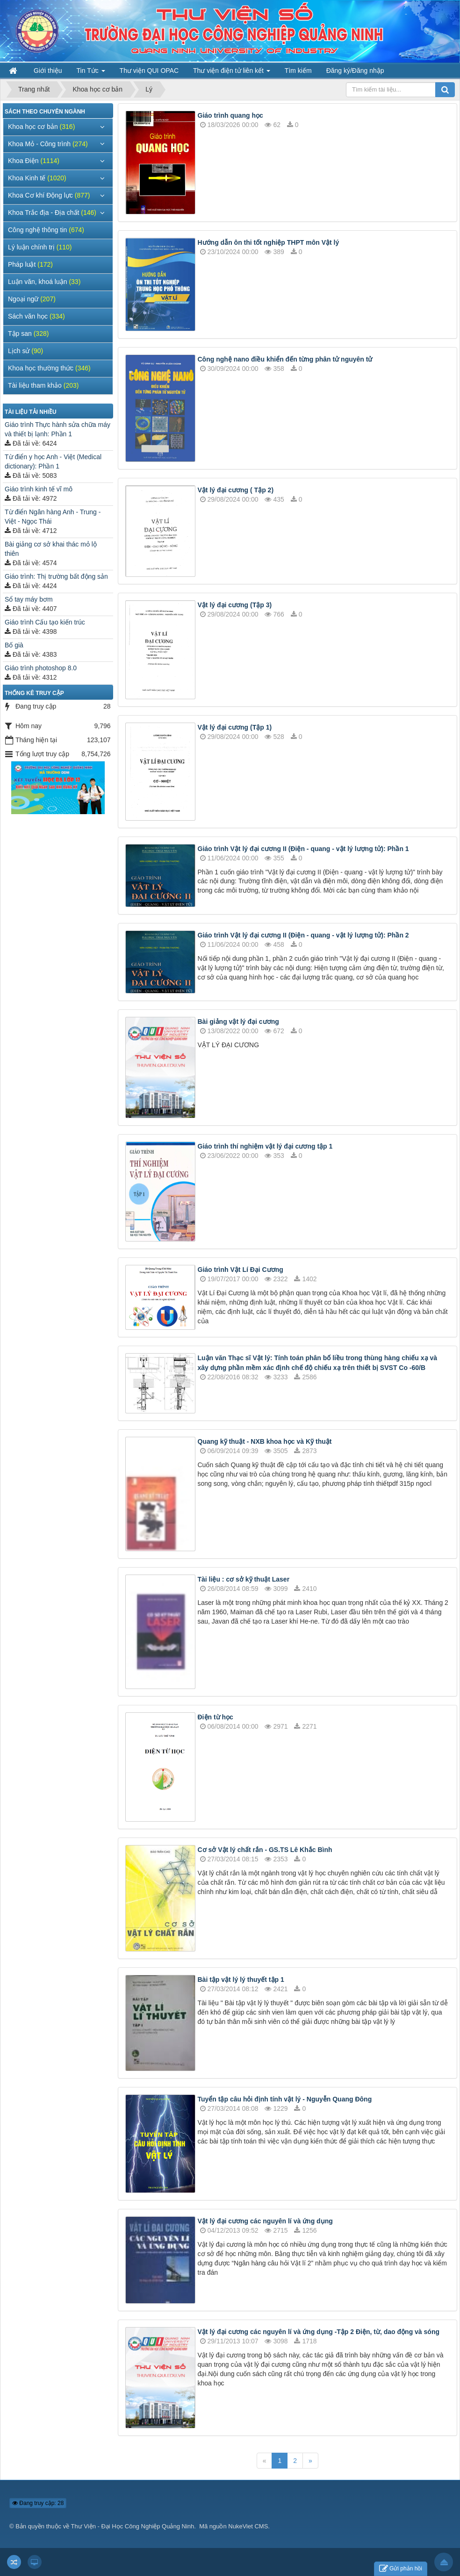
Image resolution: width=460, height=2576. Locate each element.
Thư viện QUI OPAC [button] (149, 70)
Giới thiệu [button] (48, 70)
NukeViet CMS (248, 2526)
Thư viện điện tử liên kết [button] (231, 72)
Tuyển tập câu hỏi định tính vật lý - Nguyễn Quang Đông (285, 2099)
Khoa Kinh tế (37, 178)
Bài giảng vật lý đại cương (238, 1021)
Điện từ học (215, 1717)
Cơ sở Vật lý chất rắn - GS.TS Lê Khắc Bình (265, 1849)
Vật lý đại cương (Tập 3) (235, 605)
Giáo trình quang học (230, 115)
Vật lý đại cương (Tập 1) (235, 727)
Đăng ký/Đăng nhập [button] (355, 70)
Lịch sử (25, 351)
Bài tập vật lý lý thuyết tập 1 (241, 1979)
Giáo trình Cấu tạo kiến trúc (45, 622)
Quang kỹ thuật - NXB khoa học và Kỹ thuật (265, 1441)
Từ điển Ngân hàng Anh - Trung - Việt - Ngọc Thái (53, 516)
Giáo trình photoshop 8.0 (41, 668)
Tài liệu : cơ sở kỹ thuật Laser (244, 1579)
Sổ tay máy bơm (29, 599)
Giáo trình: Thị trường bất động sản (56, 576)
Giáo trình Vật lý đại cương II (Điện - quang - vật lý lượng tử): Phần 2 (303, 935)
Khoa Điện (33, 160)
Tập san (28, 333)
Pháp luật (30, 264)
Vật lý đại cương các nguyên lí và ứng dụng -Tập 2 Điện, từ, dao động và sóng (318, 2331)
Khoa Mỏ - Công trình (48, 144)
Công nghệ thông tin (46, 230)
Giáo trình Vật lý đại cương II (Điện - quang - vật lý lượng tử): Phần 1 (303, 848)
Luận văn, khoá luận (44, 281)
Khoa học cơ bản (41, 126)
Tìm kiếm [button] (298, 70)
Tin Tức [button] (91, 72)
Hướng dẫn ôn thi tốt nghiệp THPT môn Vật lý (268, 242)
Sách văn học (36, 316)
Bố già (14, 645)
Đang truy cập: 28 (38, 2503)
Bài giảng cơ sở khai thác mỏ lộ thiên (51, 548)
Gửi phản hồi (400, 2568)
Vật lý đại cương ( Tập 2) (236, 490)
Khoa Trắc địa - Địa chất (52, 212)
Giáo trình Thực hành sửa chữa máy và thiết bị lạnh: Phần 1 (57, 429)
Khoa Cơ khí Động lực (49, 195)
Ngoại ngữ (32, 299)
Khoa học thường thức (49, 368)
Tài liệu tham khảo (43, 385)
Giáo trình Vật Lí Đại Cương (240, 1269)
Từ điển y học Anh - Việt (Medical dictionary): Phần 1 (53, 461)
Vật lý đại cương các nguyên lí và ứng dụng (265, 2221)
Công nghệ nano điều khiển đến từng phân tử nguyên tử (285, 359)
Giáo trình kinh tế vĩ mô (38, 489)
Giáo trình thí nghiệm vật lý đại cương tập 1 (265, 1146)
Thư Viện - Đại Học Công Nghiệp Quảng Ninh (132, 2526)
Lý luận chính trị (40, 247)
